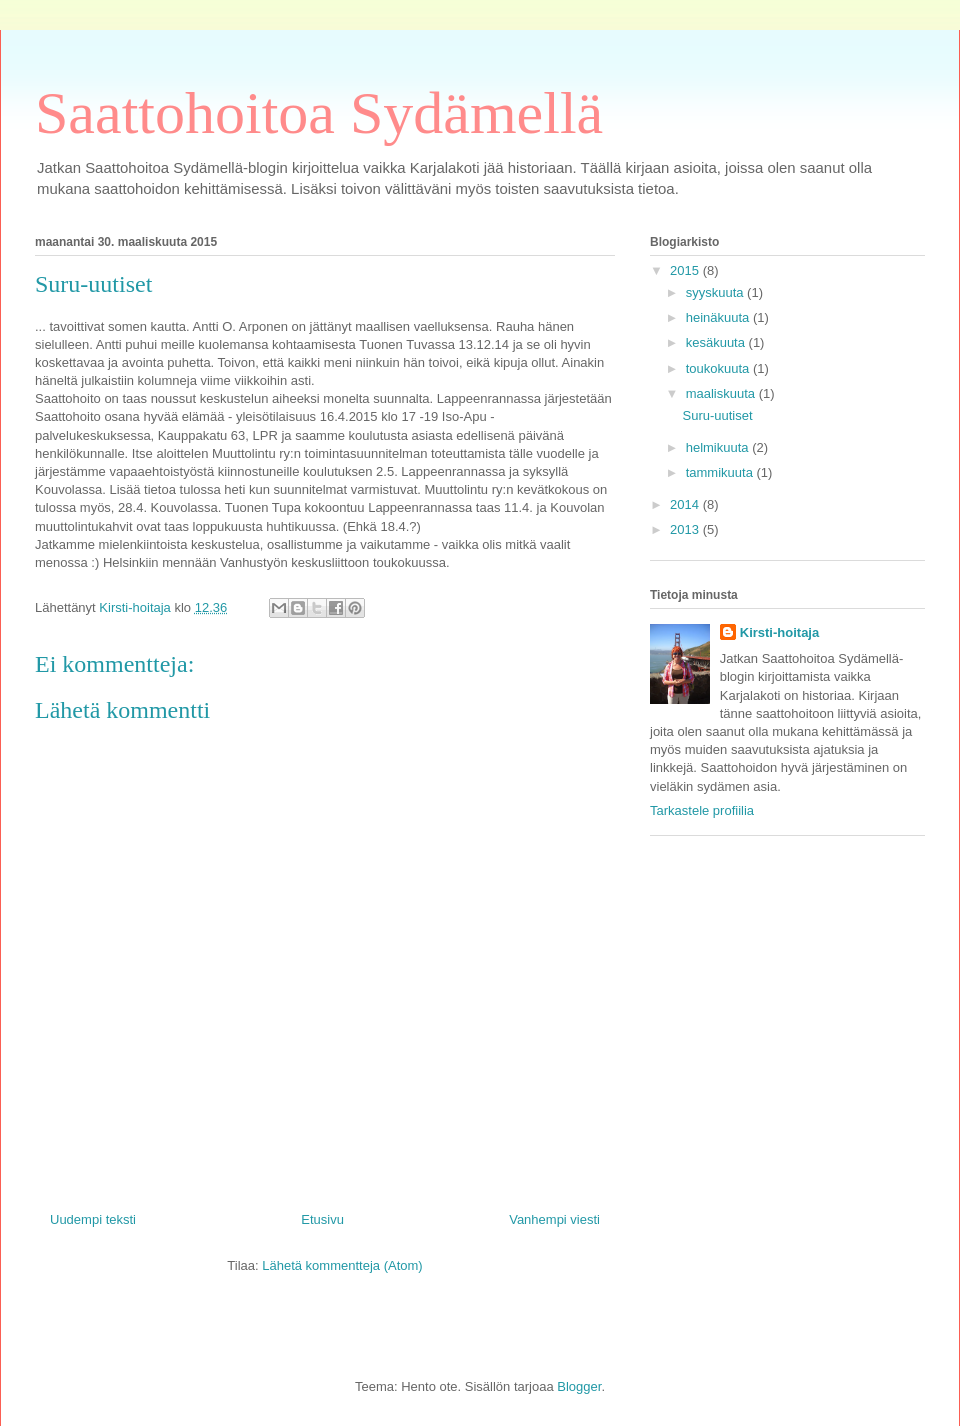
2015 (686, 270)
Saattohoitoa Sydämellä (319, 113)
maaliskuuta (722, 393)
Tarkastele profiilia (702, 810)
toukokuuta (719, 368)
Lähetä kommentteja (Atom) (342, 1265)
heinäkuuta (719, 317)
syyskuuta (716, 292)
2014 (686, 504)
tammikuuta (721, 472)
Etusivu (322, 1219)
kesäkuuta (717, 342)
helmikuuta (719, 447)
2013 (686, 529)
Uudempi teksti (93, 1219)
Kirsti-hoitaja (779, 632)
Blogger (579, 1386)
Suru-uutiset (717, 415)
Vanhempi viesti (554, 1219)
